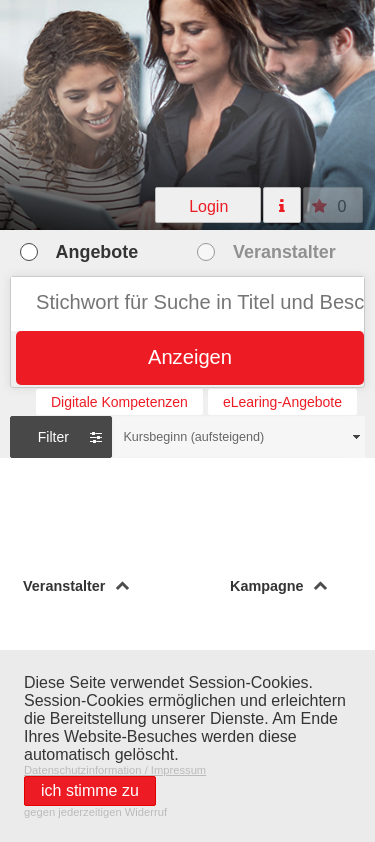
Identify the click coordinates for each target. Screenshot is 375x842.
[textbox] (187, 304)
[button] (208, 205)
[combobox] (239, 437)
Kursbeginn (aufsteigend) (193, 437)
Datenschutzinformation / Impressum (115, 770)
